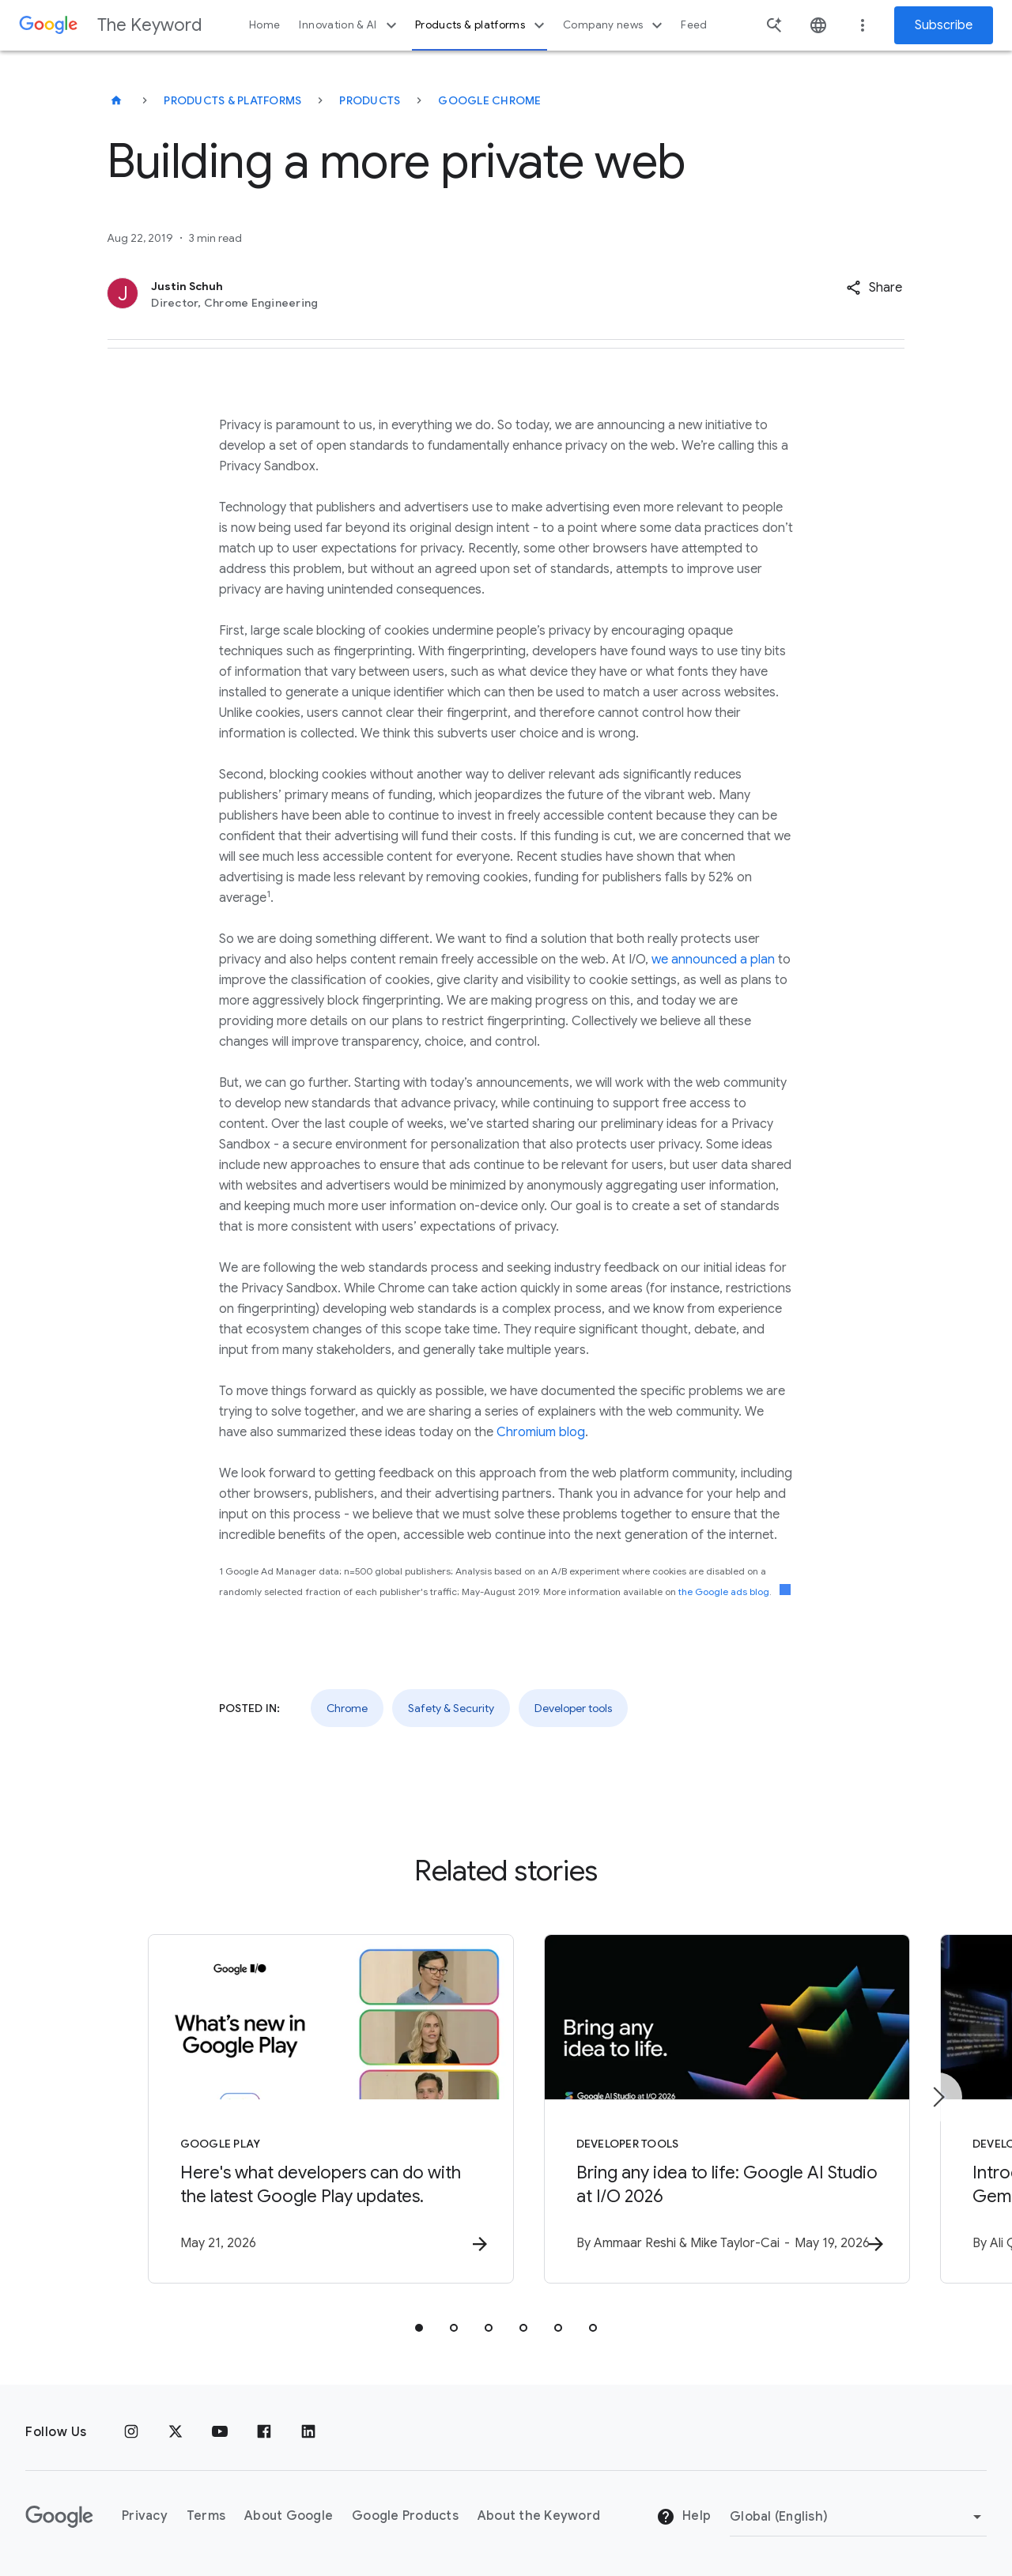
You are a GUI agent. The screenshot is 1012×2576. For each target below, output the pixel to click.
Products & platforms (482, 25)
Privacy (145, 2517)
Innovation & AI (349, 25)
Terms (206, 2517)
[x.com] (175, 2432)
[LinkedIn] (308, 2432)
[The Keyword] (116, 100)
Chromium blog (541, 1432)
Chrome (347, 1708)
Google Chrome (489, 100)
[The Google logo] (59, 2517)
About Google (288, 2517)
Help (683, 2517)
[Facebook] (264, 2432)
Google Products (405, 2517)
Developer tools (573, 1708)
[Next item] (938, 2097)
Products (369, 100)
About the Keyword (539, 2517)
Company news (614, 25)
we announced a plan (713, 959)
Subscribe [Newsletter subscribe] (943, 25)
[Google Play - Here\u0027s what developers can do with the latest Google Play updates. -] (298, 2109)
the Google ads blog (723, 1591)
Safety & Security (451, 1708)
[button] (874, 287)
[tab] (419, 2327)
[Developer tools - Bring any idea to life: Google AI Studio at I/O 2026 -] (713, 2109)
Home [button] (264, 25)
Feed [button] (694, 25)
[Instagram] (131, 2432)
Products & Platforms (232, 100)
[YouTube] (220, 2432)
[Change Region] (858, 2517)
